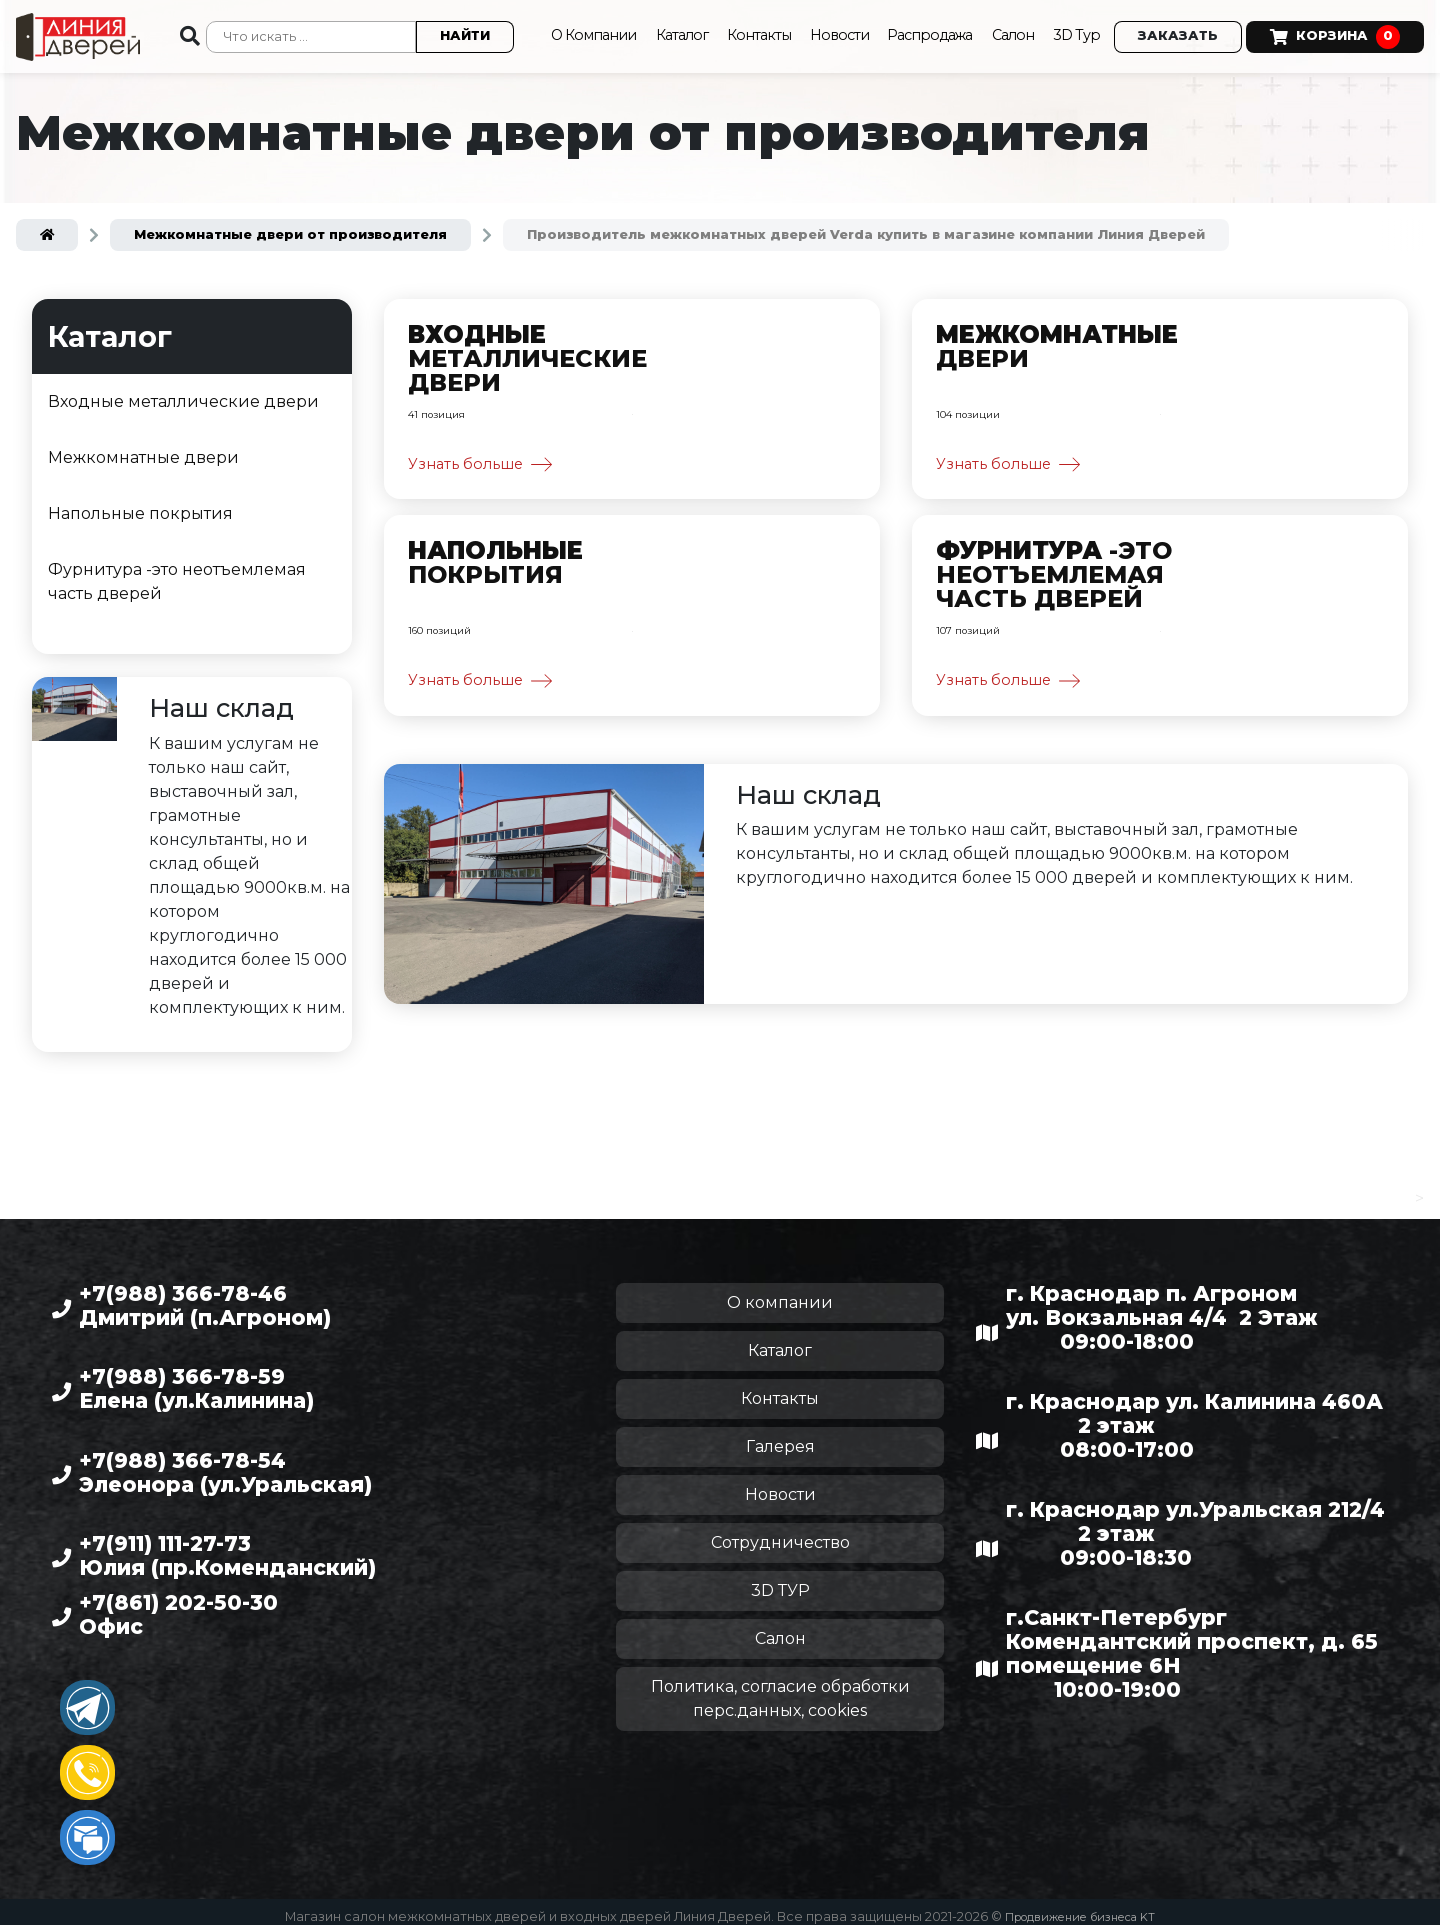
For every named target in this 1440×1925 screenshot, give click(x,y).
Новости (821, 30)
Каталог (653, 30)
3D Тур (1075, 30)
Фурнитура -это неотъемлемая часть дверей (177, 572)
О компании (780, 1292)
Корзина (1335, 32)
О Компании (554, 30)
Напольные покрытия (140, 504)
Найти (443, 31)
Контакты (735, 30)
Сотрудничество (780, 1532)
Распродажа (917, 30)
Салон (1008, 30)
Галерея (780, 1436)
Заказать (1178, 31)
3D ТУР (780, 1580)
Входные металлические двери (183, 392)
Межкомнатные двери (143, 448)
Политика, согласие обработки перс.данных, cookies (780, 1688)
